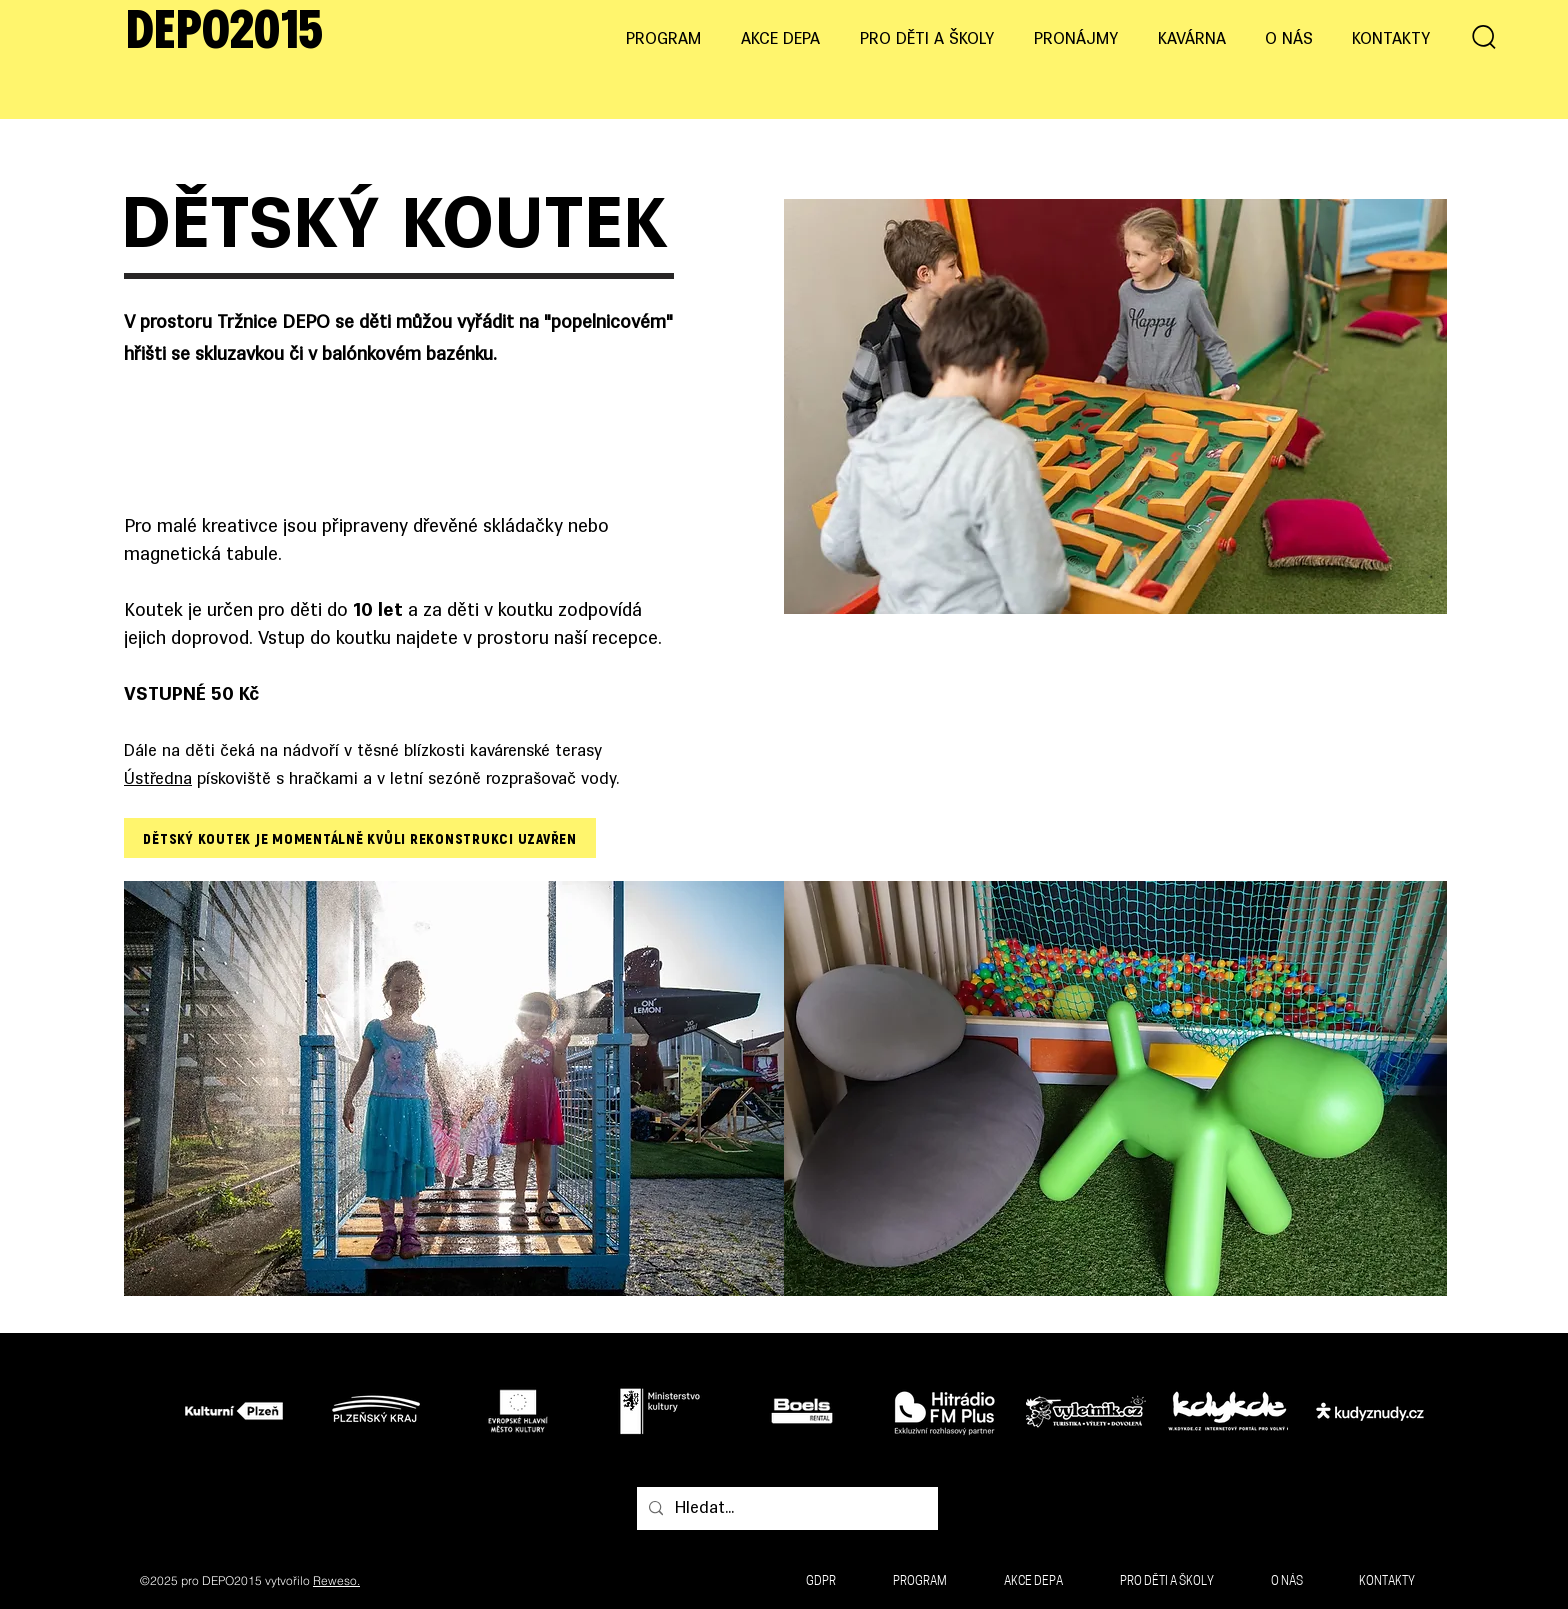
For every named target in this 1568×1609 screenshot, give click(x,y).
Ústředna (158, 780)
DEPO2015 (224, 34)
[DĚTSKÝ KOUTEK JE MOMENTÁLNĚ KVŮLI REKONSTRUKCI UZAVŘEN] (360, 838)
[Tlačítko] (239, 1410)
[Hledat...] (785, 1509)
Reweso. (336, 1580)
